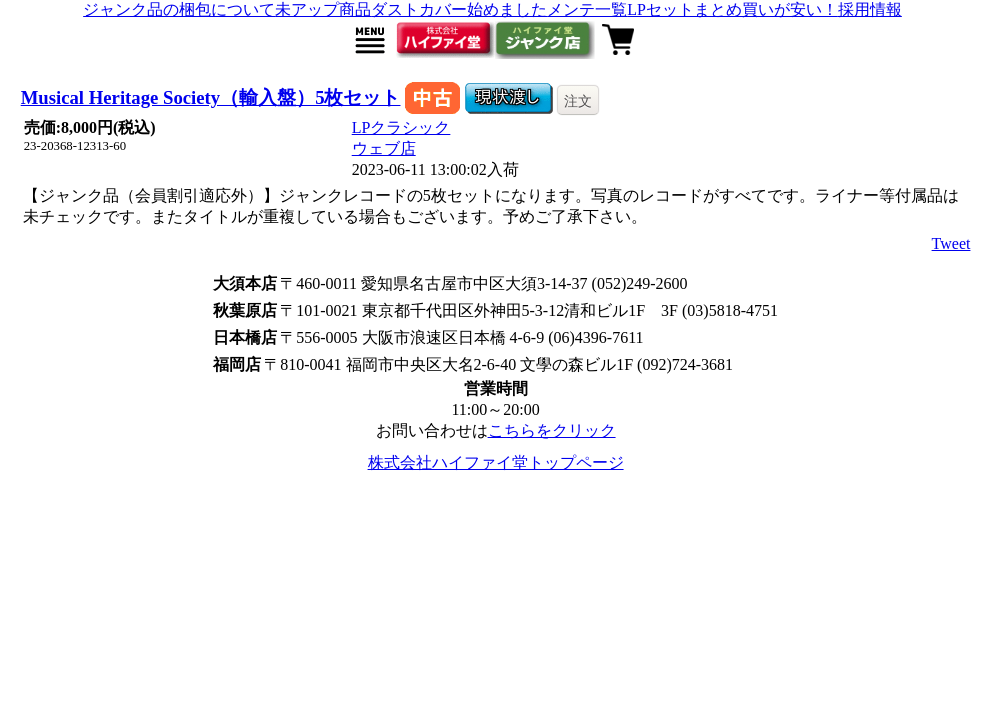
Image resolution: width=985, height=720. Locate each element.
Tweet (951, 243)
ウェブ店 (384, 148)
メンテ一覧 (587, 9)
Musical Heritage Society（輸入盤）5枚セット (211, 97)
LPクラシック (401, 127)
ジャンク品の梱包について (179, 9)
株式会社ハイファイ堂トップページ (496, 462)
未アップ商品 (323, 9)
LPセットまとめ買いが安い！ (732, 9)
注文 (578, 101)
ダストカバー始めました (459, 9)
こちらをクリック (552, 430)
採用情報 (870, 9)
